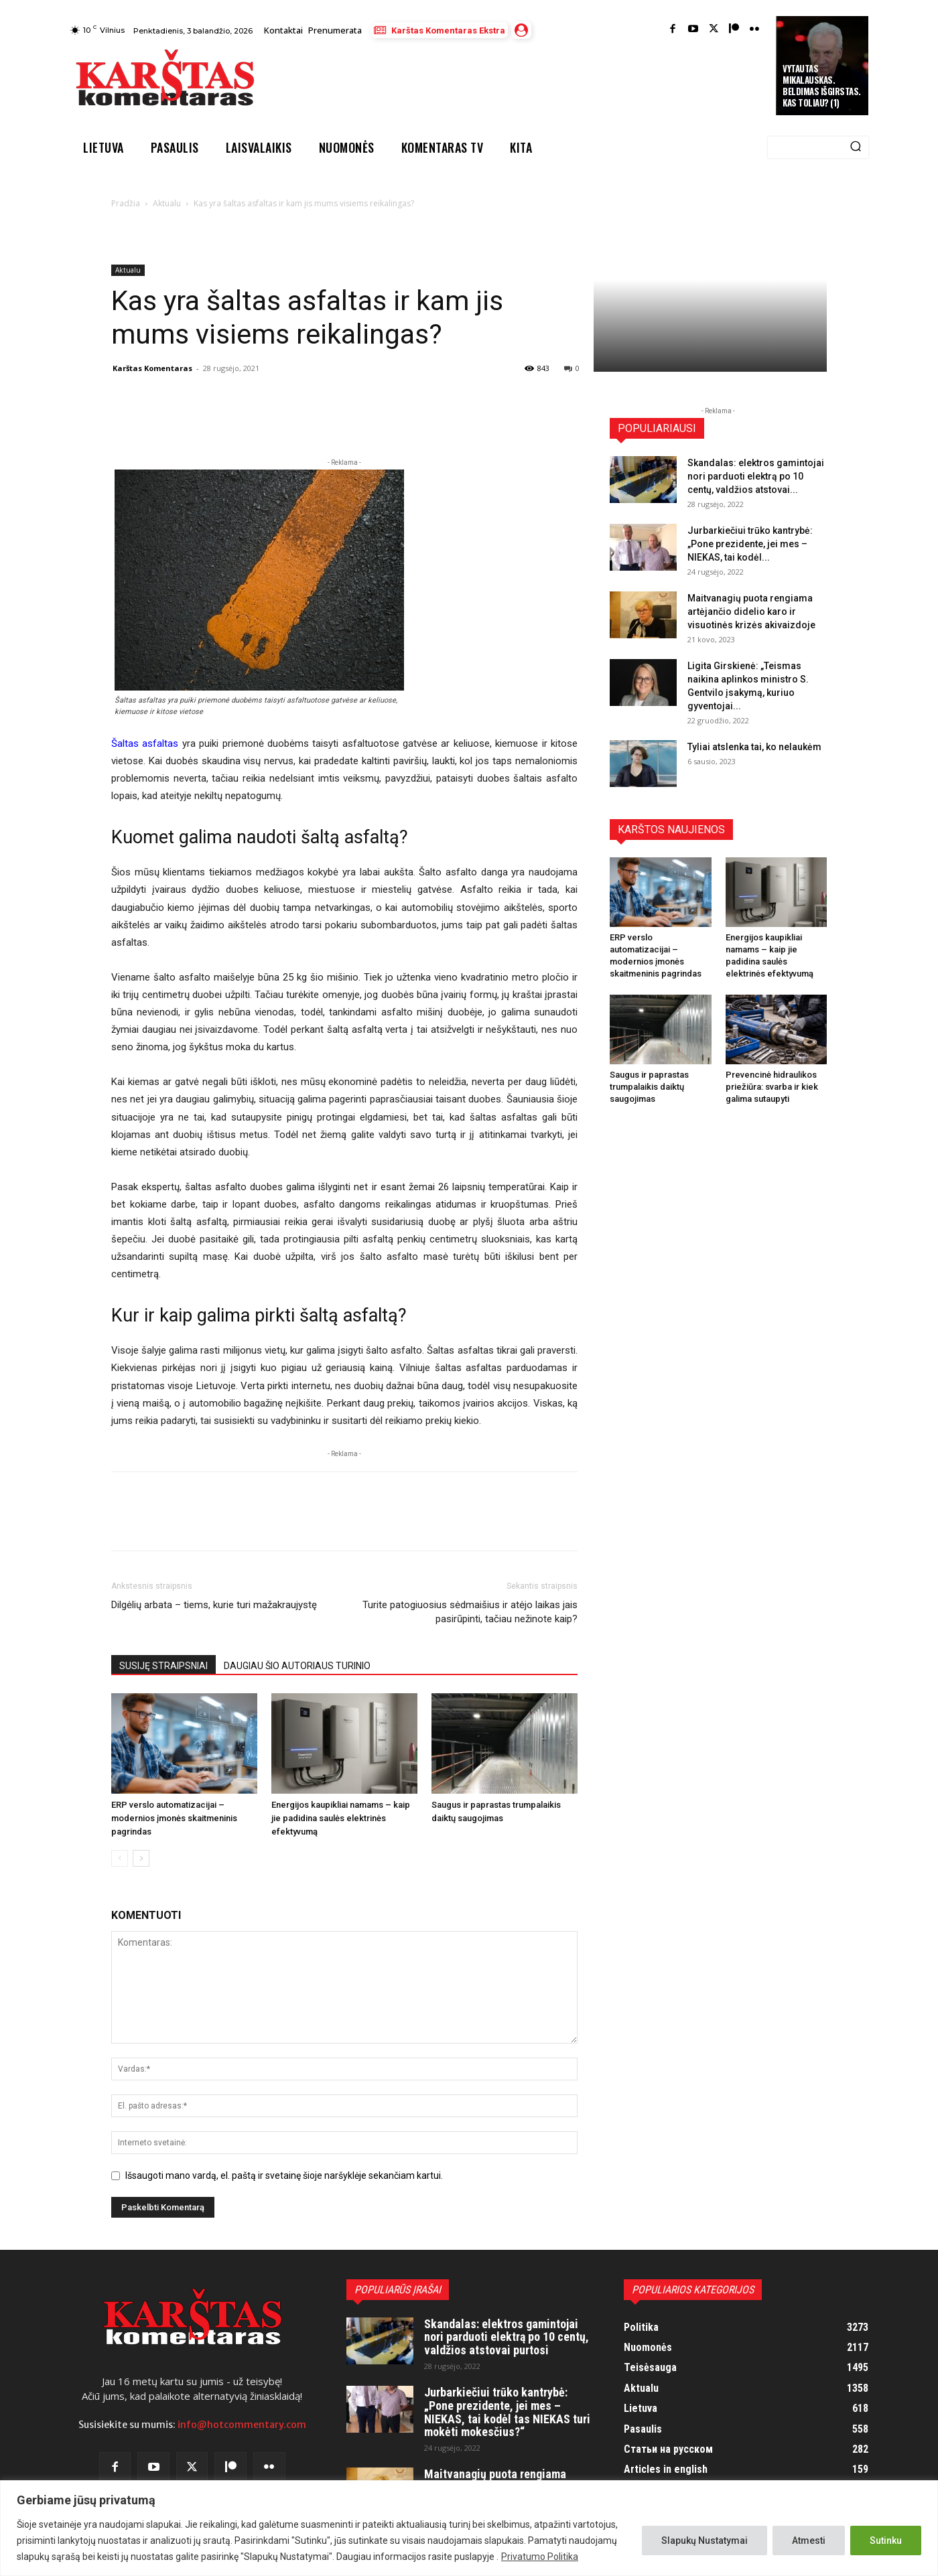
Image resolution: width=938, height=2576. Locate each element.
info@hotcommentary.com (242, 2425)
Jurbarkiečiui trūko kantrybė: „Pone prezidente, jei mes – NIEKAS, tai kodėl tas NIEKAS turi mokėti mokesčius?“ (507, 2412)
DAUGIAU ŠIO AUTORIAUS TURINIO (297, 1665)
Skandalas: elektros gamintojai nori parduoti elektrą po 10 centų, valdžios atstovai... (755, 476)
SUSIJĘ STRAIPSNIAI (163, 1665)
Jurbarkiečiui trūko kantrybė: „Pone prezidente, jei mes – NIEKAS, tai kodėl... (750, 544)
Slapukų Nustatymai (704, 2540)
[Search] (855, 147)
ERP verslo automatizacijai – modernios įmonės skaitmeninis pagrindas (174, 1818)
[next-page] (141, 1858)
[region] (469, 2528)
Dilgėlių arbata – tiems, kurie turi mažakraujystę (214, 1605)
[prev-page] (119, 1858)
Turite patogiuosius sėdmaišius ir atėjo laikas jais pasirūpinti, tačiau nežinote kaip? (470, 1612)
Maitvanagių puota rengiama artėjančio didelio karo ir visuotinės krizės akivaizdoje (751, 611)
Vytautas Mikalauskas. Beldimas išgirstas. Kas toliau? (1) (822, 85)
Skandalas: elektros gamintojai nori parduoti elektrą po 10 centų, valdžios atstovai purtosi (506, 2337)
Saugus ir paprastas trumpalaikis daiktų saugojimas (649, 1087)
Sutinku (886, 2540)
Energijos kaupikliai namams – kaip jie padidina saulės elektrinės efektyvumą (340, 1818)
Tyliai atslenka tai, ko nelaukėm (754, 746)
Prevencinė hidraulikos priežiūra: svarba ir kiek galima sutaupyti (772, 1087)
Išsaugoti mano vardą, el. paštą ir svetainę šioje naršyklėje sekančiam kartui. (284, 2175)
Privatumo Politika (539, 2556)
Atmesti (808, 2540)
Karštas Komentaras (152, 368)
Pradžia (125, 203)
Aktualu (167, 203)
